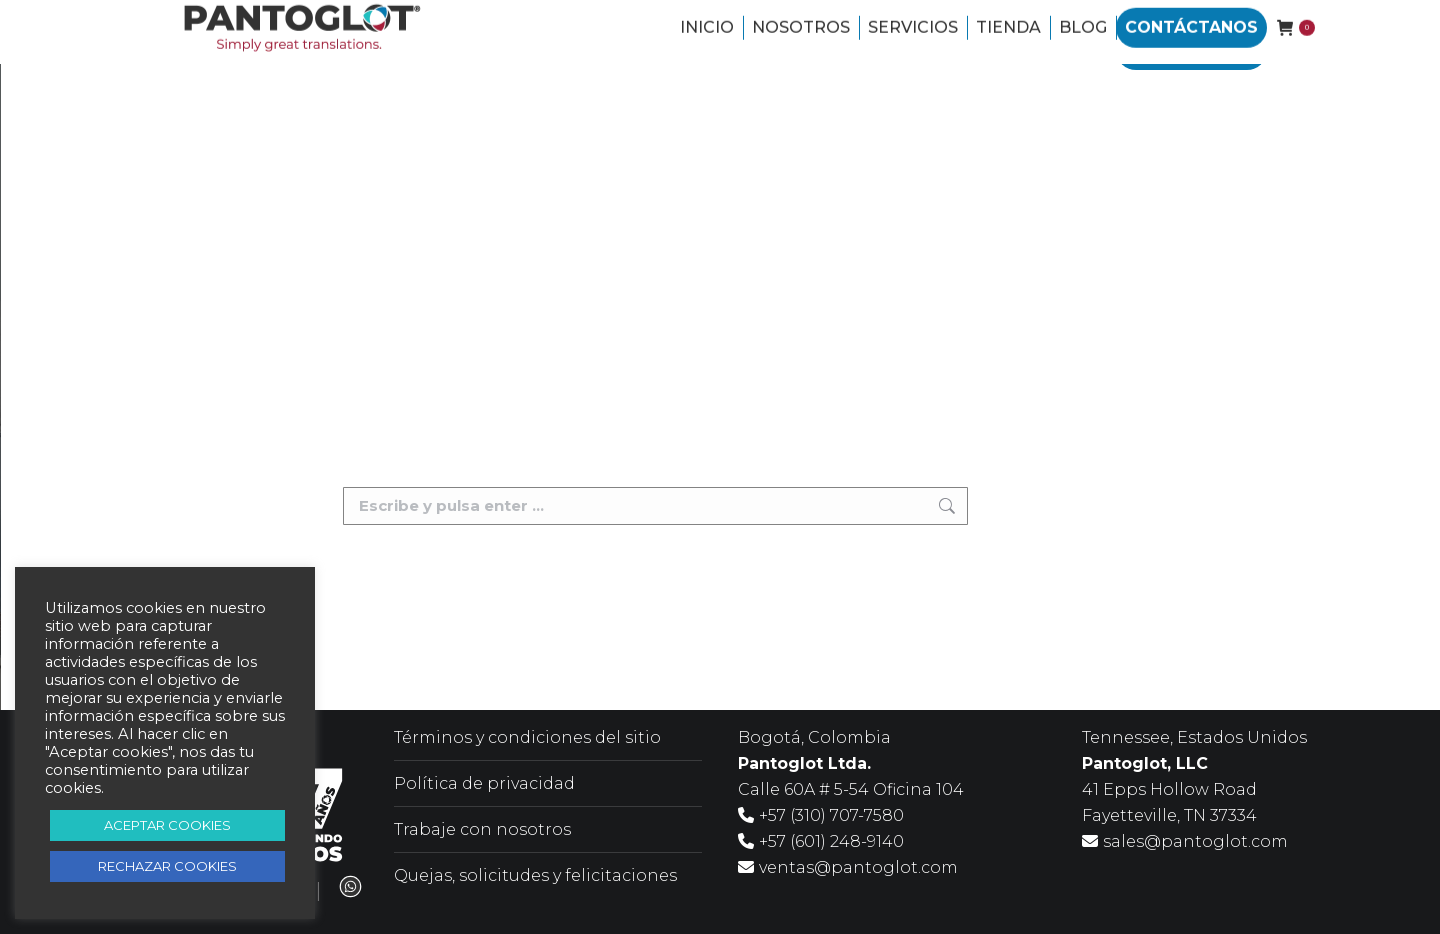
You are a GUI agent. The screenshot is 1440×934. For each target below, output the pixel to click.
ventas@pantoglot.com (858, 867)
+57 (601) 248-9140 (831, 841)
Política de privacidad (484, 783)
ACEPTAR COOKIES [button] (167, 825)
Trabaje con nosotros (482, 829)
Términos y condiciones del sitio (527, 737)
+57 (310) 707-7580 (831, 815)
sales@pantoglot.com (1195, 841)
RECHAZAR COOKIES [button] (167, 866)
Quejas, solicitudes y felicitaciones (535, 875)
